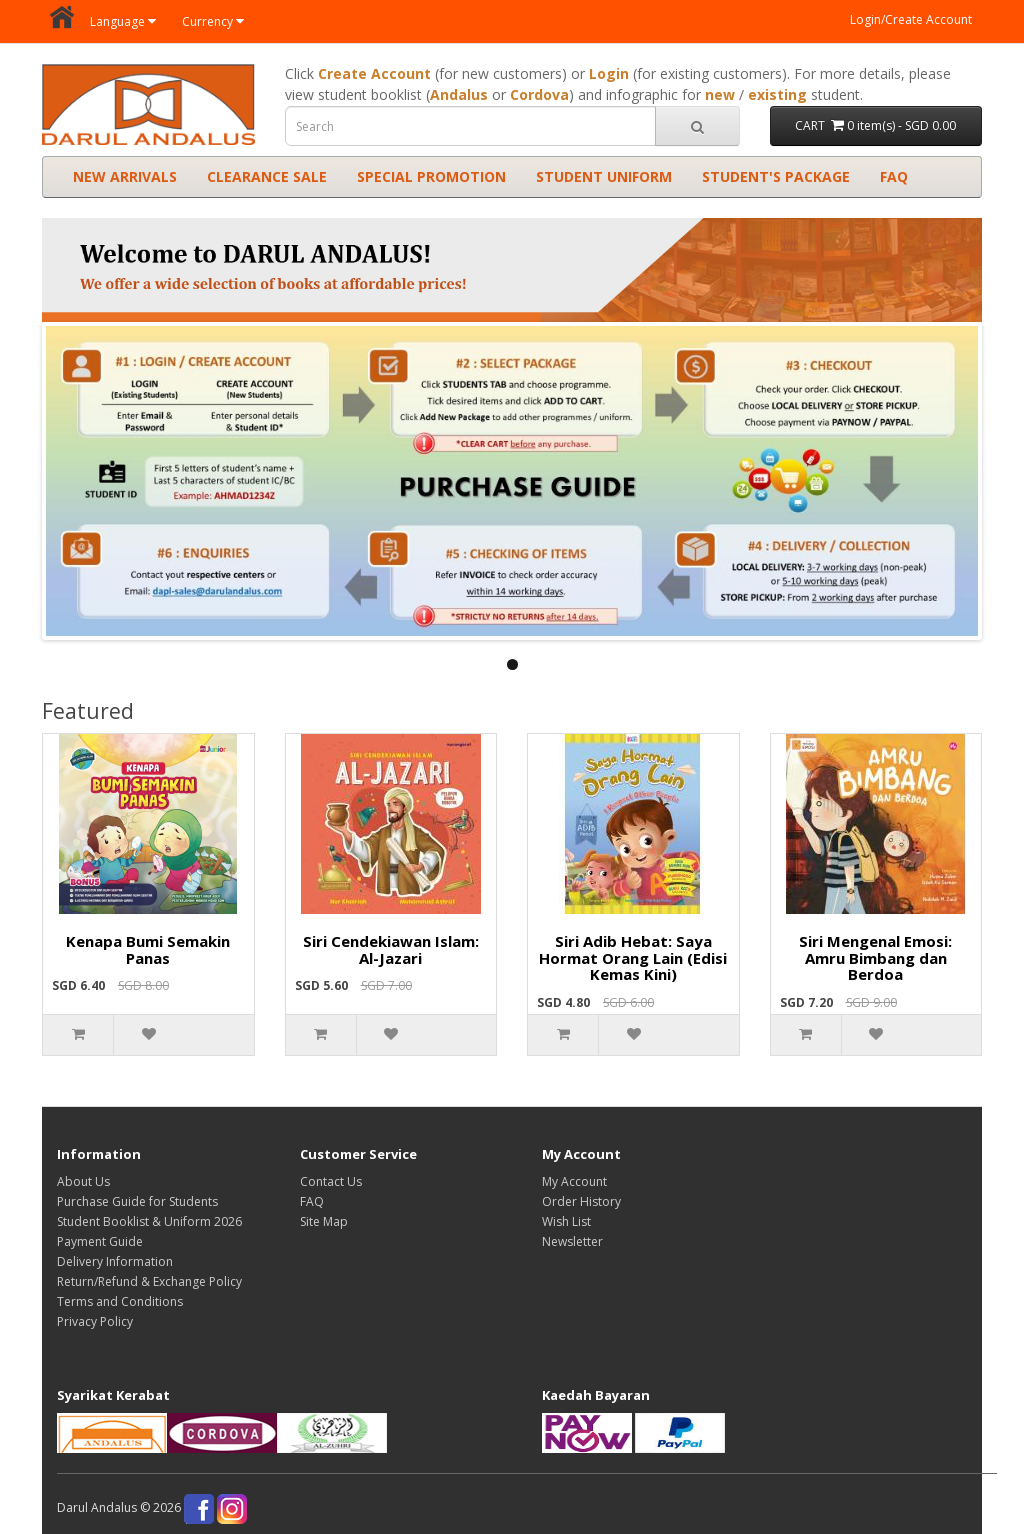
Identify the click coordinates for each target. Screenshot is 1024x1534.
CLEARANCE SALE (267, 176)
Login (609, 73)
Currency (213, 21)
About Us (83, 1181)
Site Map (324, 1221)
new (720, 94)
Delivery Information (115, 1261)
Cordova (539, 94)
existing (777, 94)
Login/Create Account (911, 19)
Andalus (459, 94)
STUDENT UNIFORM (604, 176)
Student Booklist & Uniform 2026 (149, 1221)
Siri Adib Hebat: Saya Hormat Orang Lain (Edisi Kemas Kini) (633, 957)
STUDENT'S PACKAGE (776, 176)
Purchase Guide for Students (137, 1201)
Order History (581, 1201)
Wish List (566, 1221)
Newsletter (572, 1241)
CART (875, 125)
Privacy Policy (95, 1321)
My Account (574, 1181)
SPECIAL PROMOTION (431, 176)
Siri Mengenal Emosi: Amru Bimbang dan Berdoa (875, 957)
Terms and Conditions (120, 1301)
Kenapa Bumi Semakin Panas (148, 949)
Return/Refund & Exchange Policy (149, 1281)
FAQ (894, 176)
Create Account (374, 73)
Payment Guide (100, 1241)
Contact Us (331, 1181)
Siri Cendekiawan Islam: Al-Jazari (391, 949)
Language (123, 21)
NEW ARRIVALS (125, 176)
